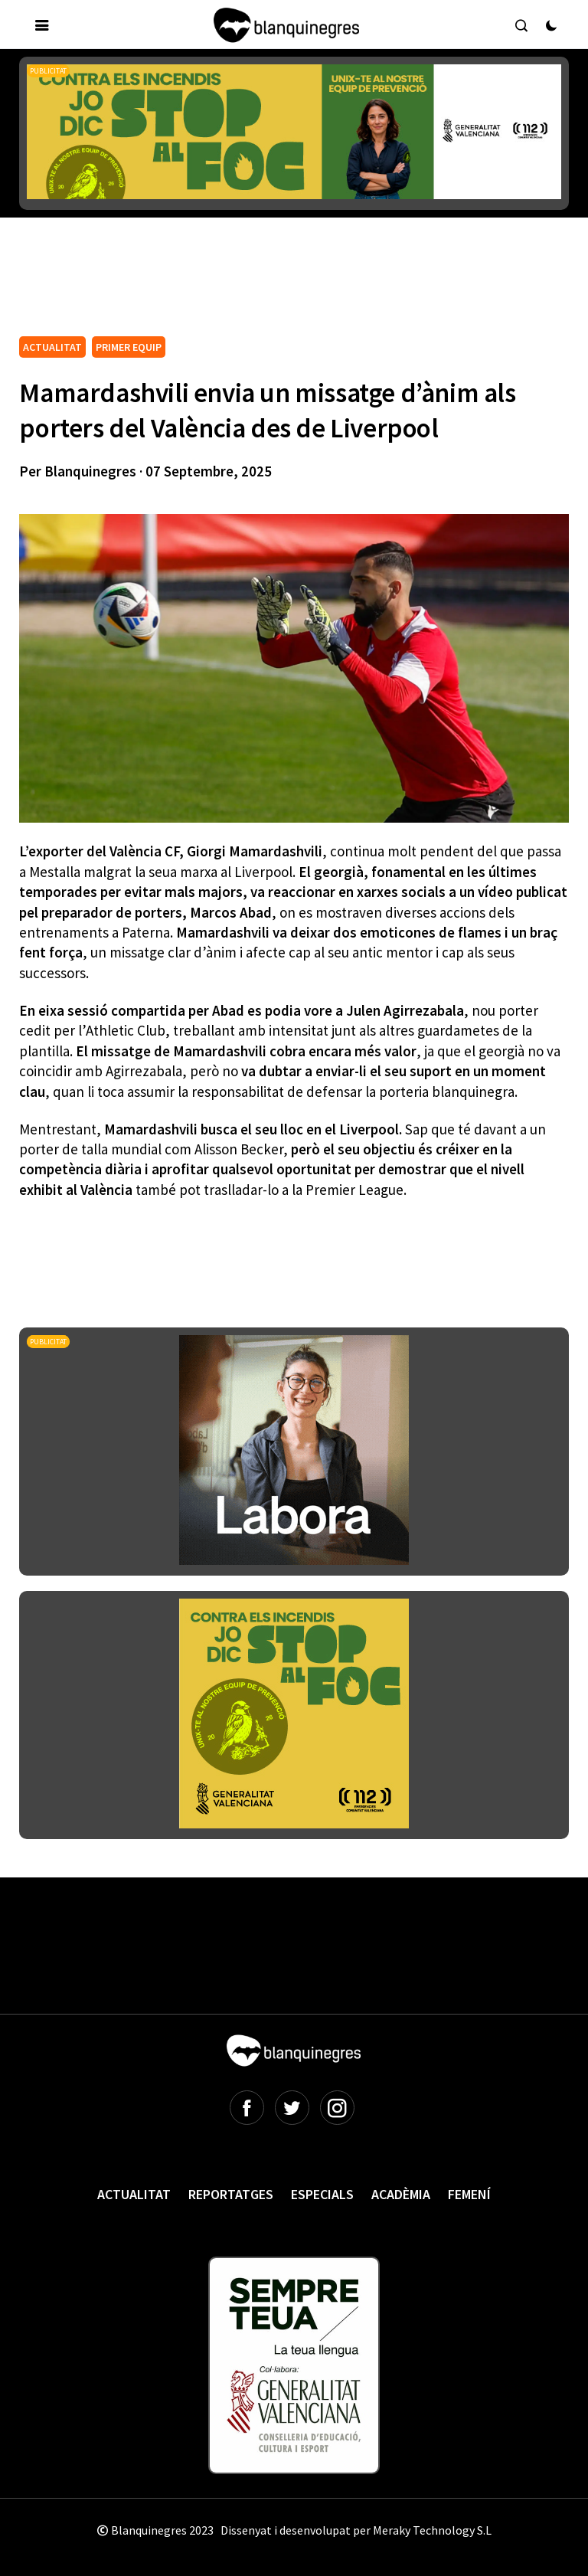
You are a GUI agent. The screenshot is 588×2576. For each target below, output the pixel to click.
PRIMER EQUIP (129, 347)
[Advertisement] (298, 290)
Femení (469, 2194)
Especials (322, 2194)
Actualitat (134, 2194)
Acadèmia (400, 2194)
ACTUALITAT (52, 347)
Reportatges (230, 2194)
